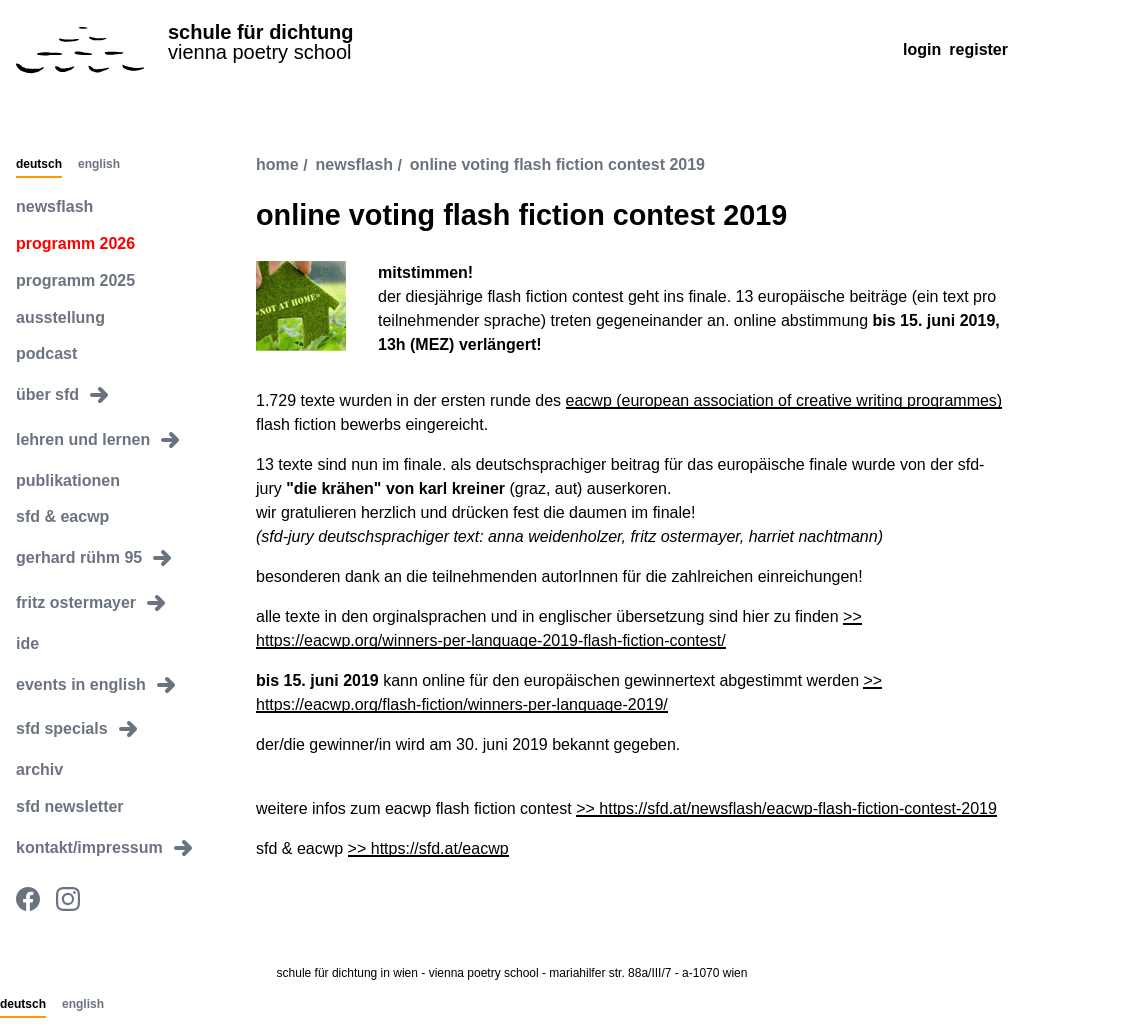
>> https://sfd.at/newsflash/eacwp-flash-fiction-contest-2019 (786, 808)
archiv (39, 769)
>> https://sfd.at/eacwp (428, 848)
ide (27, 643)
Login (922, 49)
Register (978, 49)
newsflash (54, 206)
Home (277, 165)
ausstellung (60, 317)
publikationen (68, 480)
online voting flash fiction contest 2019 (557, 165)
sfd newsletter (70, 806)
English (99, 165)
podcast (46, 353)
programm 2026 (75, 243)
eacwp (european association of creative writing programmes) (784, 400)
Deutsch (39, 165)
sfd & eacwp (62, 516)
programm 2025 (75, 280)
